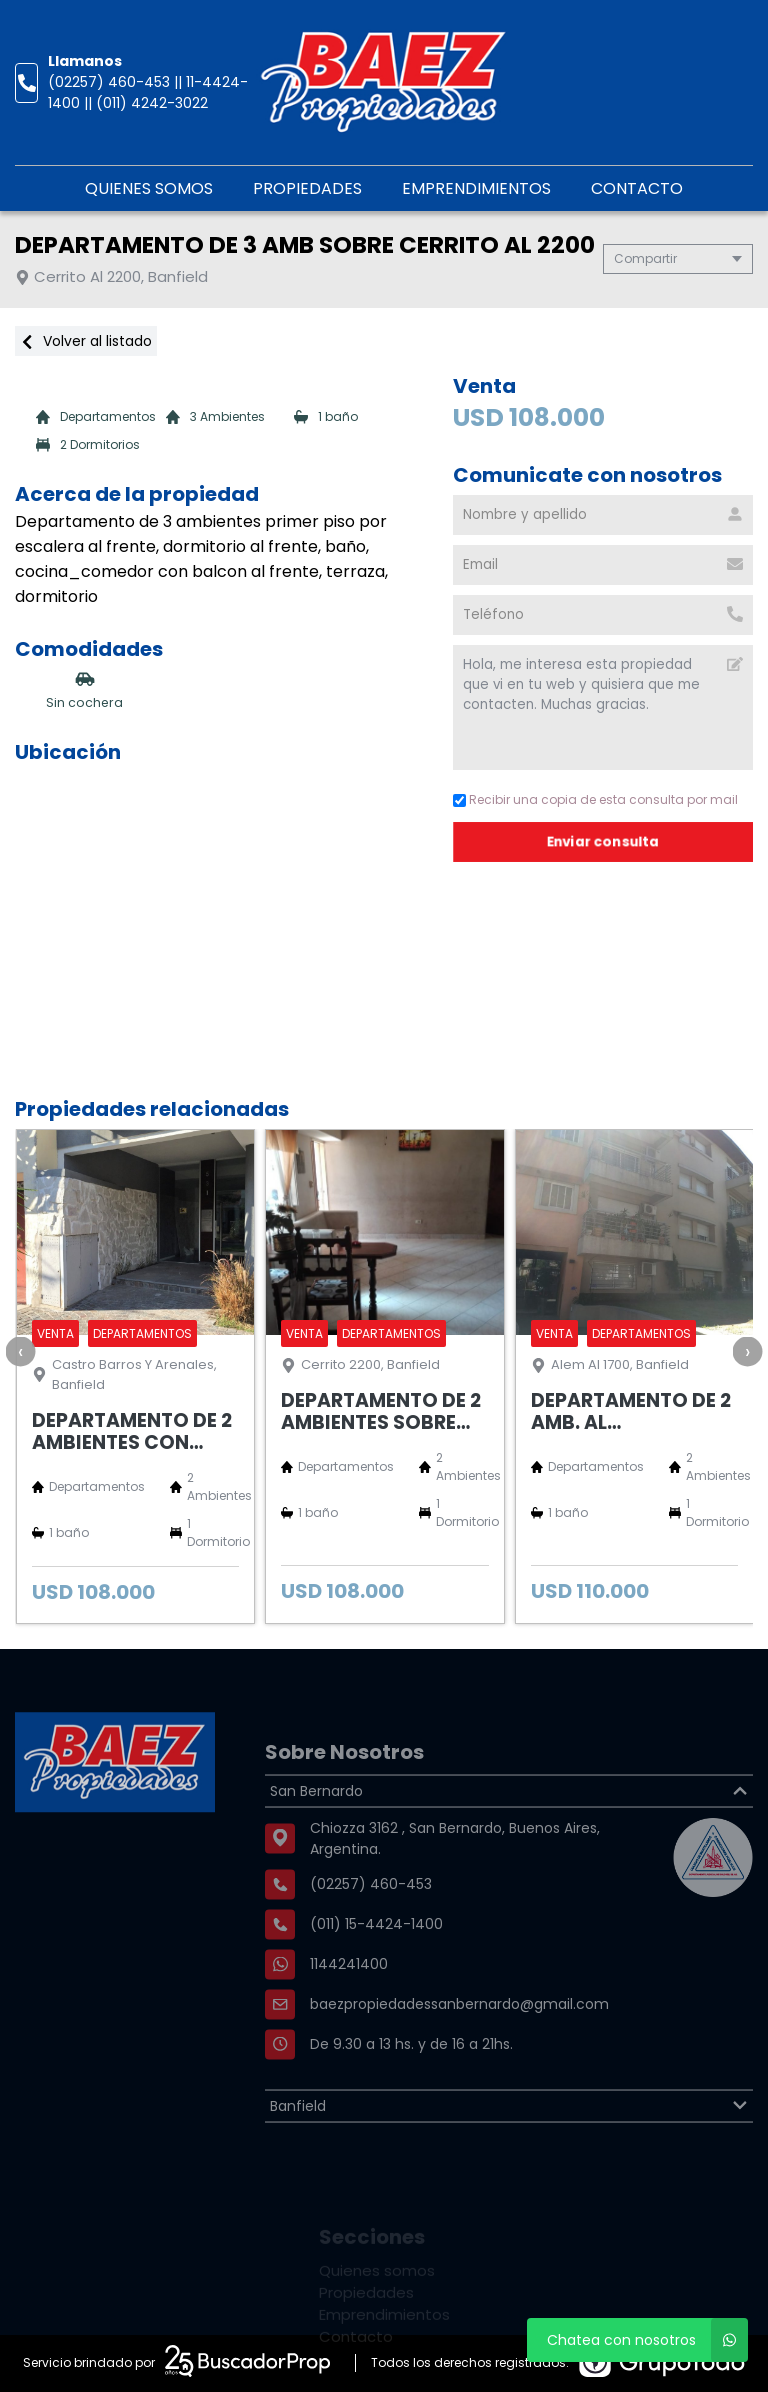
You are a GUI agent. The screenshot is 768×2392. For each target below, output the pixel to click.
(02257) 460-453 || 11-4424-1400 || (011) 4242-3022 (148, 92)
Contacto (637, 188)
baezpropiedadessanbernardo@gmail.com (459, 2053)
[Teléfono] (603, 615)
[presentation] (20, 1351)
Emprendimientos (476, 188)
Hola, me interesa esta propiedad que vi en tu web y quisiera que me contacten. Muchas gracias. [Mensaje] (603, 707)
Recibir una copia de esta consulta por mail (595, 799)
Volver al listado (86, 341)
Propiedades (307, 188)
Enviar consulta (603, 841)
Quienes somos (149, 188)
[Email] (603, 565)
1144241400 (349, 2013)
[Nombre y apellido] (603, 515)
